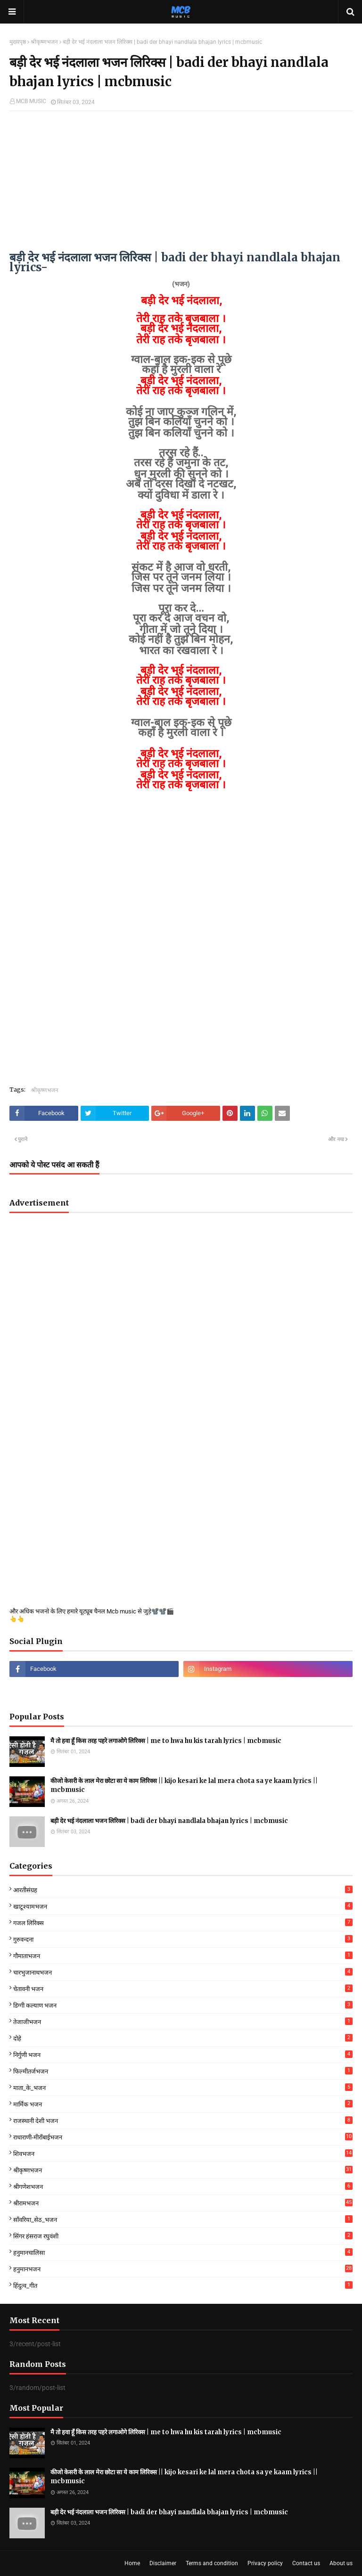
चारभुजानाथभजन (183, 1972)
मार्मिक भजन (183, 2104)
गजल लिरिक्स (183, 1923)
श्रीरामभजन (183, 2203)
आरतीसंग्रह (183, 1890)
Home (132, 2563)
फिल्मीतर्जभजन (183, 2071)
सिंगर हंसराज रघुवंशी (183, 2236)
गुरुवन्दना (183, 1939)
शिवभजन (183, 2153)
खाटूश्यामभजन (183, 1906)
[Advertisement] (181, 186)
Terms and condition (212, 2563)
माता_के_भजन (183, 2087)
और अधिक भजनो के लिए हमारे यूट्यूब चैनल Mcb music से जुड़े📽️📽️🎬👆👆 (91, 1615)
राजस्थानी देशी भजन (183, 2120)
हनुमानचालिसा (183, 2252)
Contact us (306, 2563)
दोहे (183, 2038)
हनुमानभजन (183, 2269)
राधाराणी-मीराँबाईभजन (183, 2137)
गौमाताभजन (183, 1956)
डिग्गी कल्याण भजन (183, 2005)
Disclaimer (162, 2563)
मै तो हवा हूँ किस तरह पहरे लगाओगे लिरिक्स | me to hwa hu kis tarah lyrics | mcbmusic (165, 1741)
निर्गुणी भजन (183, 2054)
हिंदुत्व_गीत (183, 2285)
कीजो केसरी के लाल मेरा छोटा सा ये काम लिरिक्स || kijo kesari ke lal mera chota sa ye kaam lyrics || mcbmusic (184, 1785)
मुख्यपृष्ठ (17, 42)
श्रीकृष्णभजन (44, 42)
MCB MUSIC (31, 101)
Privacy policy (265, 2563)
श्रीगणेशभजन (183, 2186)
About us (341, 2563)
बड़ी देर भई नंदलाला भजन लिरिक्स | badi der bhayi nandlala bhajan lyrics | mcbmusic (169, 1821)
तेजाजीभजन (183, 2021)
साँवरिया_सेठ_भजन (183, 2219)
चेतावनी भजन (183, 1989)
